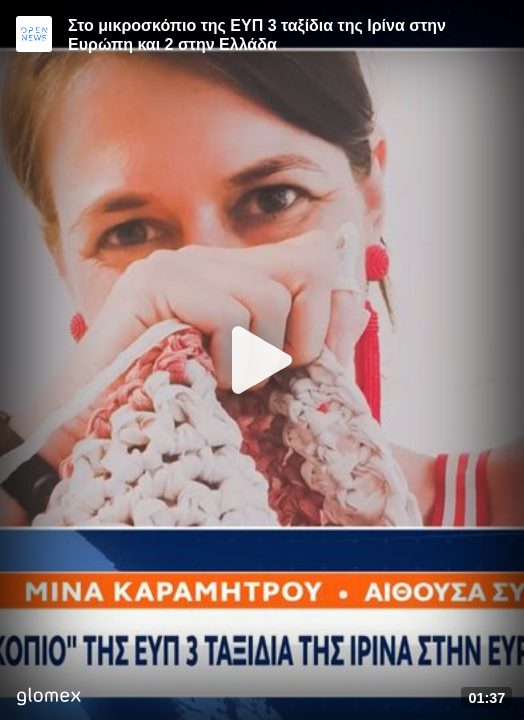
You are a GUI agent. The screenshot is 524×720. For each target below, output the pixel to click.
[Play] (262, 360)
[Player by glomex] (48, 698)
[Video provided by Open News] (34, 34)
